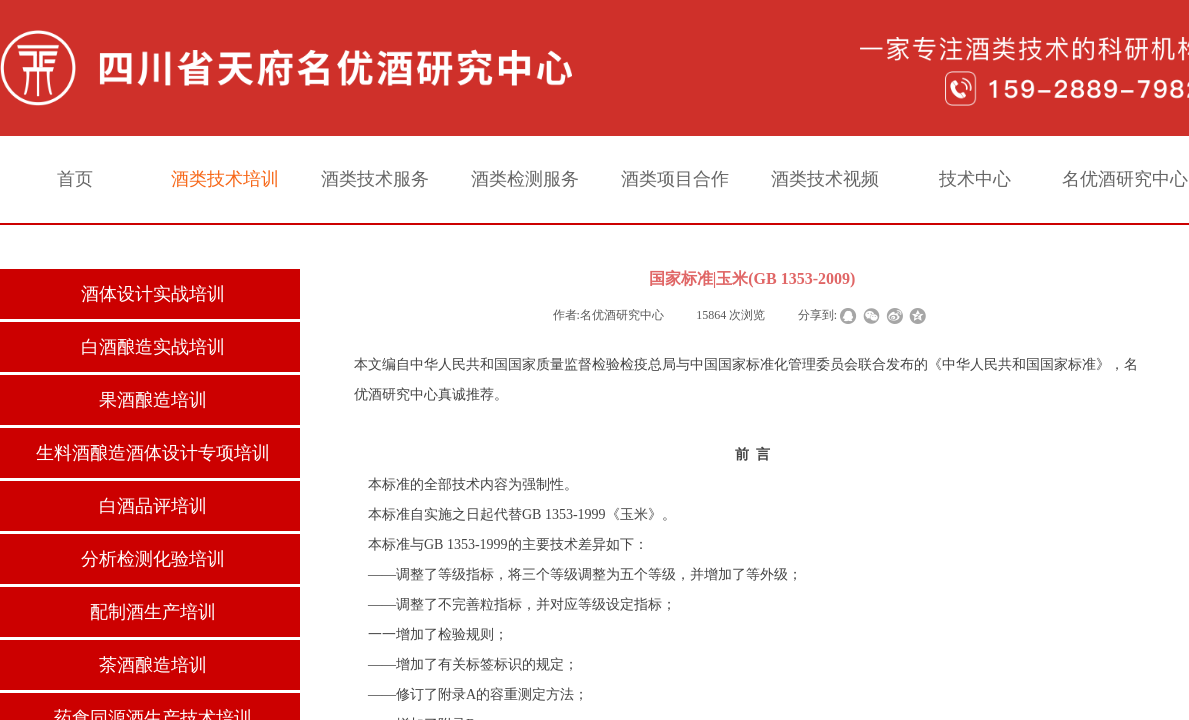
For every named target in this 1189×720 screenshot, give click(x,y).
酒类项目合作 (675, 179)
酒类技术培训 (225, 179)
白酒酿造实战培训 (153, 347)
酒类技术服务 (375, 179)
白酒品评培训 (153, 506)
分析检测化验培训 (153, 559)
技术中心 (975, 179)
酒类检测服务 (525, 179)
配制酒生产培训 (153, 612)
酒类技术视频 (825, 179)
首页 (75, 179)
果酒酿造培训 (153, 400)
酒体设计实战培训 (153, 294)
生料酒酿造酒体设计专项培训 (153, 453)
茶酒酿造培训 (153, 665)
